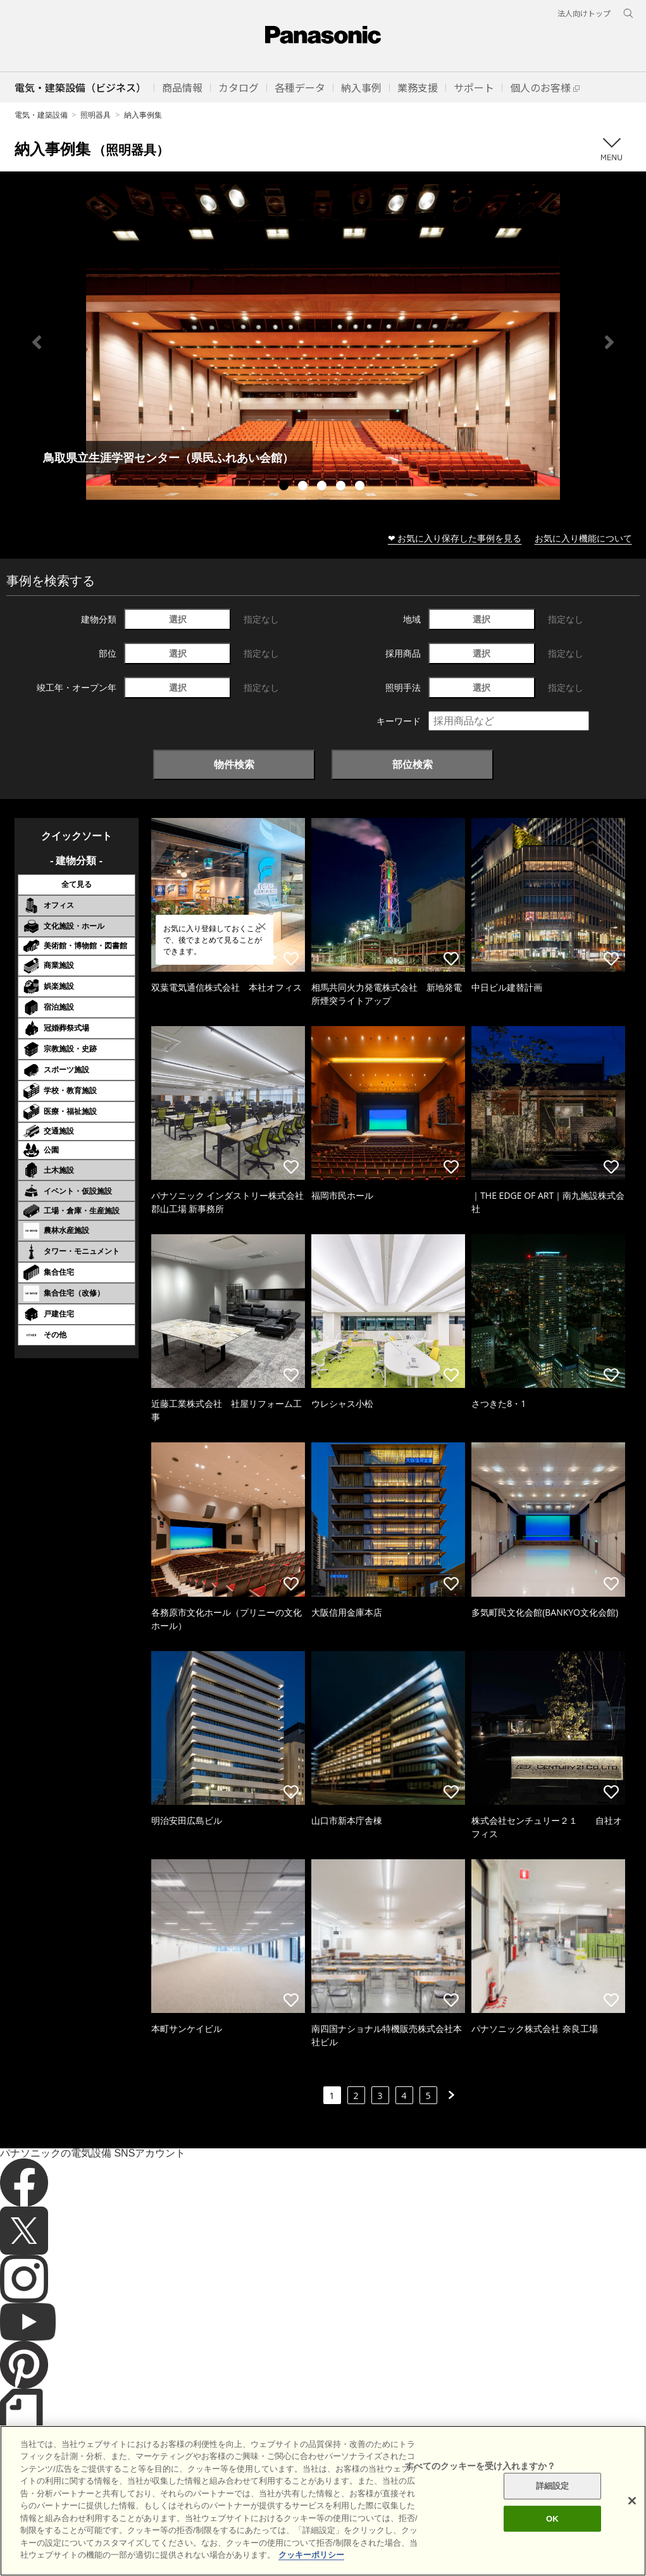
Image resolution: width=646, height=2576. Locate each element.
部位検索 (412, 764)
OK (552, 2540)
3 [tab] (323, 487)
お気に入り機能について (583, 538)
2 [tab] (304, 487)
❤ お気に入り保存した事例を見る (455, 538)
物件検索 (234, 764)
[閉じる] (632, 2523)
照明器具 (95, 114)
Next (609, 342)
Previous (36, 342)
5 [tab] (361, 487)
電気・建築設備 (41, 114)
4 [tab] (342, 487)
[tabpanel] (323, 342)
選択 (178, 619)
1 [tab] (285, 487)
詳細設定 (552, 2508)
